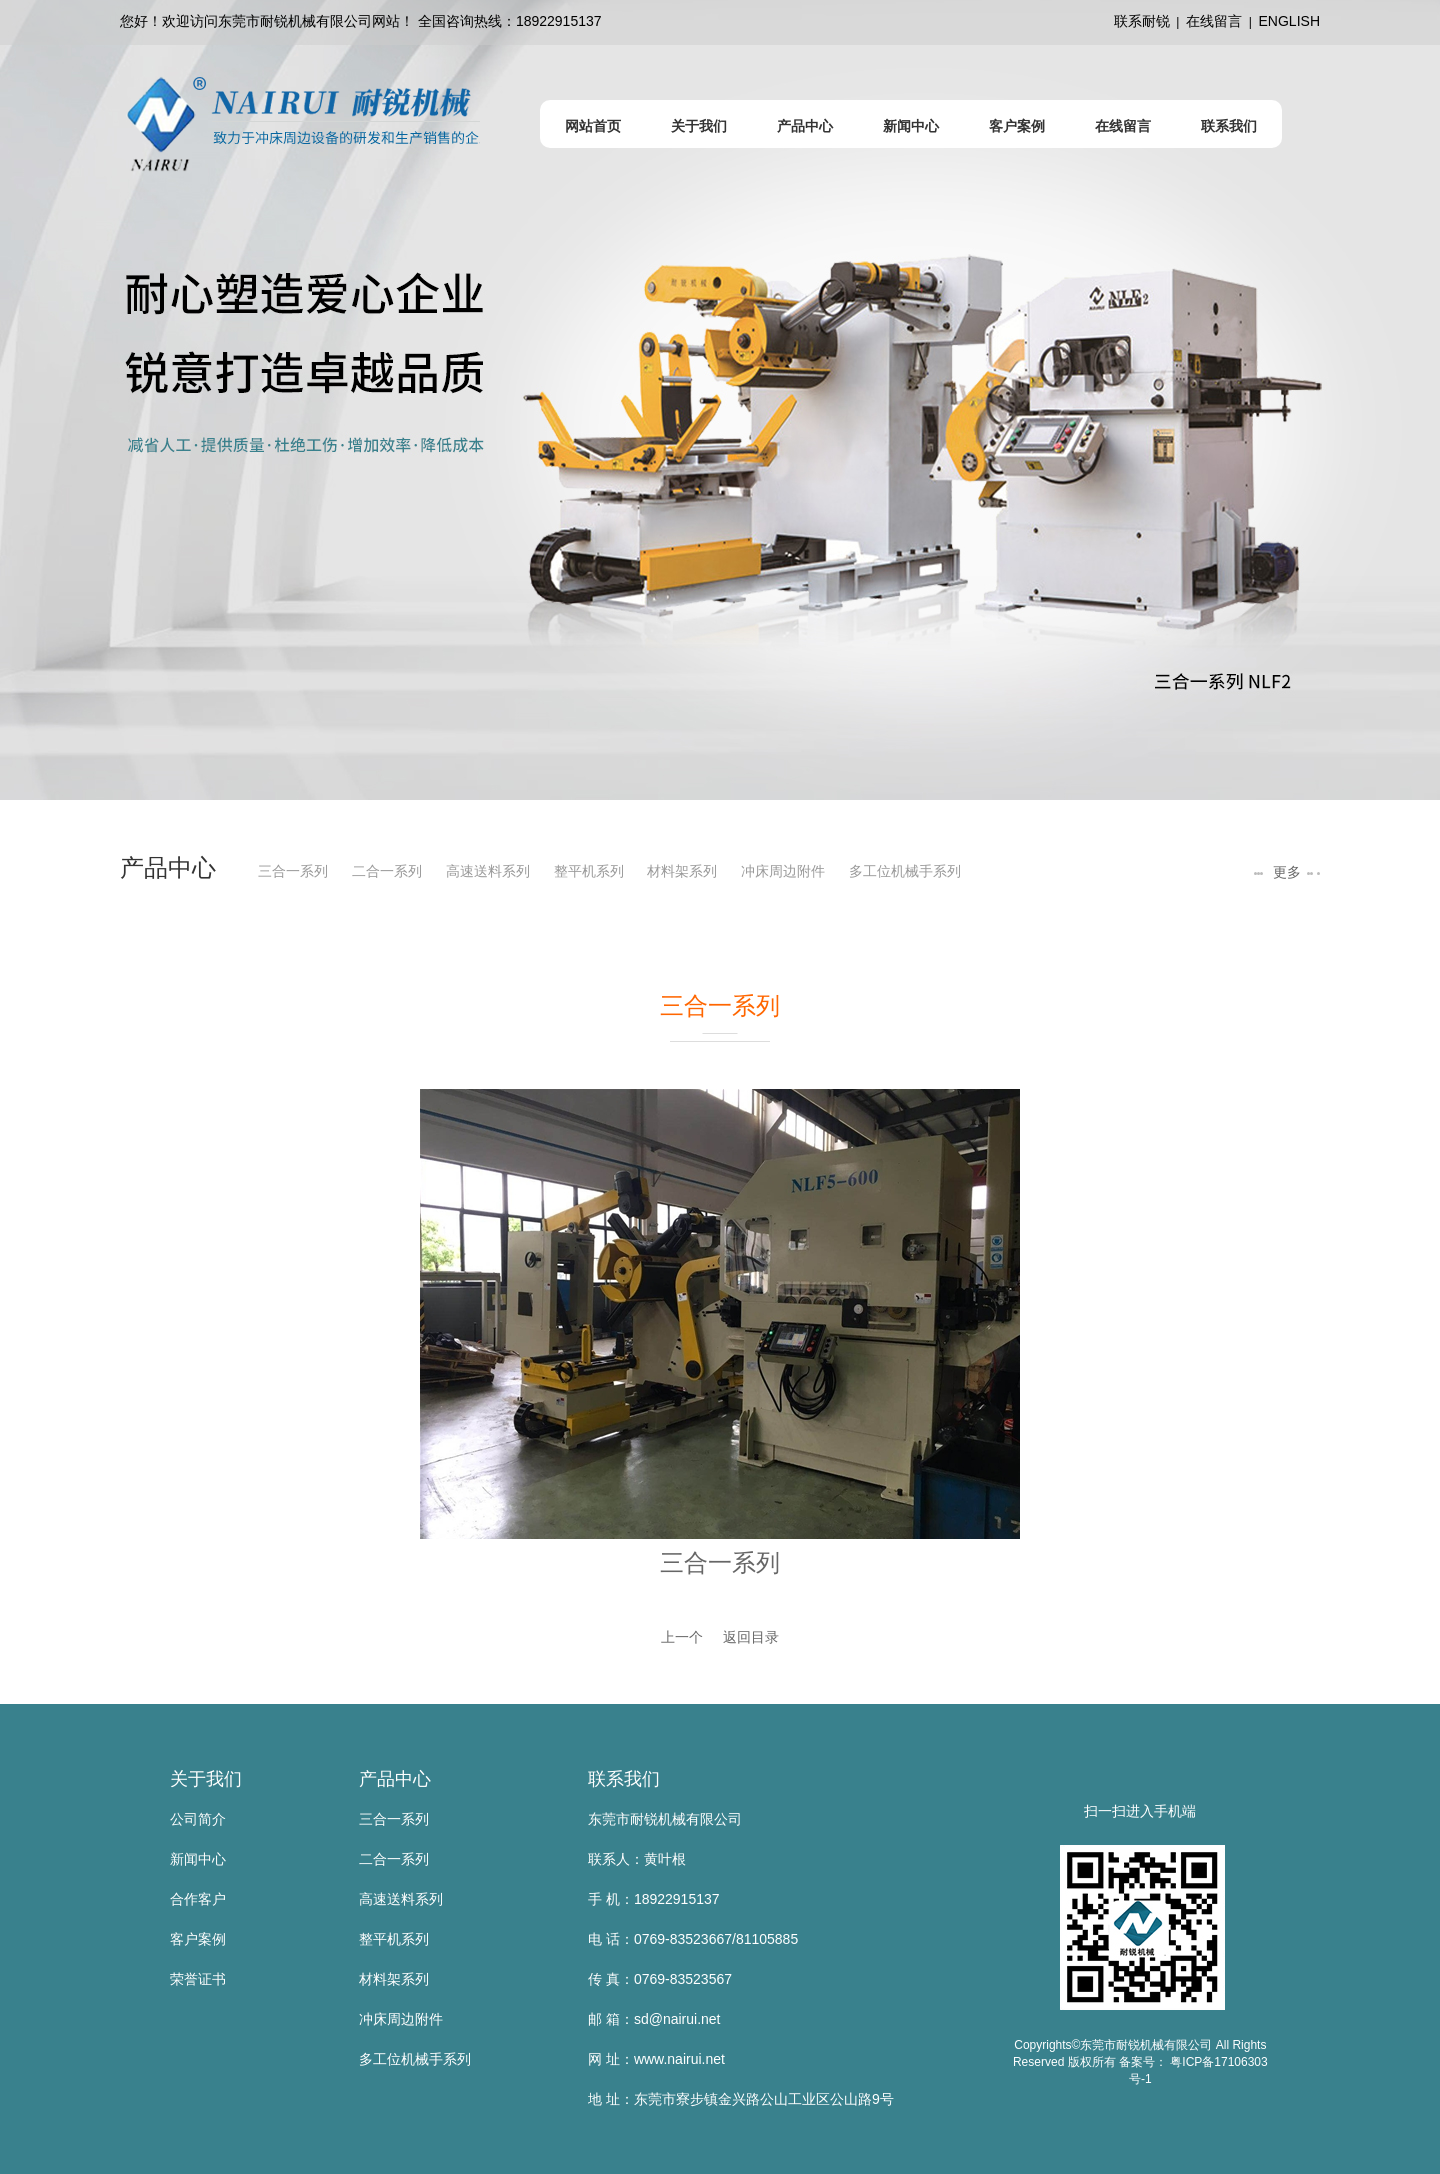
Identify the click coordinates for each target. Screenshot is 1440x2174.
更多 (1285, 872)
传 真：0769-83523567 (660, 1979)
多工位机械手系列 (905, 871)
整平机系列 (589, 871)
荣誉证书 (198, 1979)
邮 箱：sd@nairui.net (654, 2019)
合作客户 (198, 1899)
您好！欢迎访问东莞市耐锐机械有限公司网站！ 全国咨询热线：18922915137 (361, 21)
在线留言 (1214, 21)
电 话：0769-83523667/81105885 (693, 1939)
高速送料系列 (488, 871)
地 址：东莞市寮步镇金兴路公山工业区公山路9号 (741, 2099)
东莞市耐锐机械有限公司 (665, 1819)
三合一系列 (293, 871)
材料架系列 (682, 871)
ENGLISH (1289, 21)
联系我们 (624, 1779)
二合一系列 (387, 871)
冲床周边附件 (783, 871)
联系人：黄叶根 (637, 1859)
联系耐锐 (1142, 21)
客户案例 (198, 1939)
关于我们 (206, 1779)
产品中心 (395, 1779)
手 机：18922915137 (654, 1899)
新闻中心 (198, 1859)
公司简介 (198, 1819)
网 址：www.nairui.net (656, 2059)
